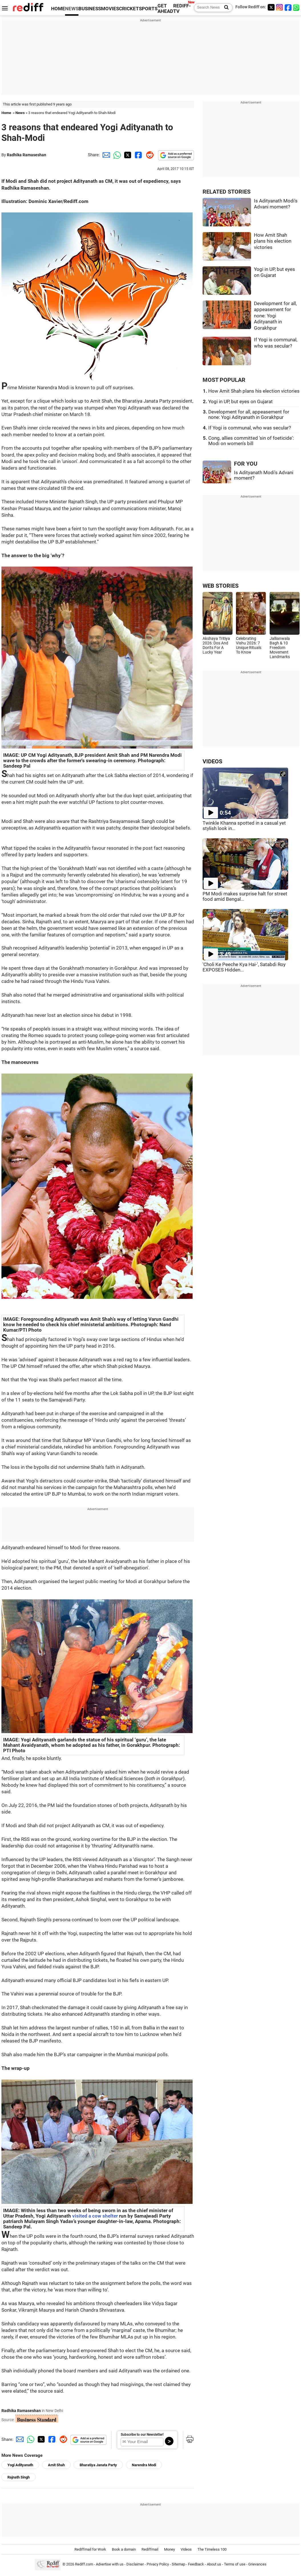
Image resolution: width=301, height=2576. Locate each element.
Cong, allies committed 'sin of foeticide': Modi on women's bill (251, 440)
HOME (58, 8)
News (20, 113)
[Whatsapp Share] (116, 154)
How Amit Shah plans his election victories (272, 241)
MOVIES (110, 8)
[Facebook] (288, 7)
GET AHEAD (165, 8)
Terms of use (234, 2564)
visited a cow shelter (95, 2216)
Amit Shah (56, 2465)
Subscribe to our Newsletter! (142, 2435)
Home (6, 113)
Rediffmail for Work (90, 2549)
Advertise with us (110, 2564)
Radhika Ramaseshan (26, 155)
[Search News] (225, 7)
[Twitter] (271, 7)
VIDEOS (212, 761)
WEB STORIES (221, 586)
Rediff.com (84, 2564)
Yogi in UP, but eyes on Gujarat (240, 401)
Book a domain (124, 2549)
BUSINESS (89, 8)
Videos (186, 2549)
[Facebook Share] (137, 154)
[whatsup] (296, 7)
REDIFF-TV (182, 8)
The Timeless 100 (212, 2549)
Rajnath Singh (18, 2477)
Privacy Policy (158, 2564)
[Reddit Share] (148, 154)
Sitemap (178, 2564)
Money (169, 2549)
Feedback (196, 2564)
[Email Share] (105, 154)
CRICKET (129, 8)
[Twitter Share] (127, 154)
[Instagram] (279, 7)
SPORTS (148, 8)
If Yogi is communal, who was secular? (249, 428)
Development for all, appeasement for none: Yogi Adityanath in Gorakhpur (275, 316)
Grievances (257, 2564)
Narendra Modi (144, 2465)
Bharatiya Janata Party (98, 2465)
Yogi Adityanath (20, 2465)
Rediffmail (150, 2549)
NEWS (71, 8)
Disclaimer (135, 2564)
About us (214, 2564)
